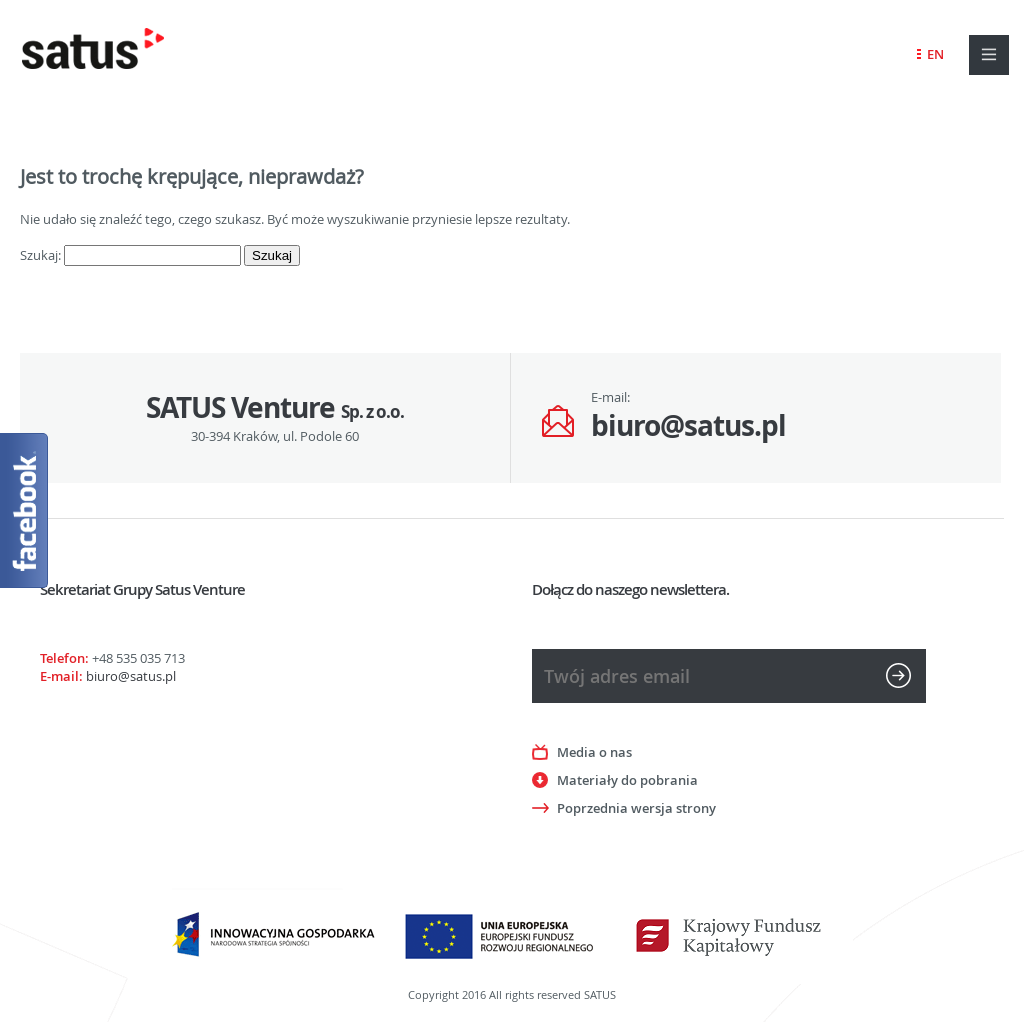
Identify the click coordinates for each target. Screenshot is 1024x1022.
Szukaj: (40, 255)
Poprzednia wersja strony (636, 808)
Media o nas (594, 752)
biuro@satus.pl (688, 425)
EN (935, 54)
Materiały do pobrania (627, 780)
